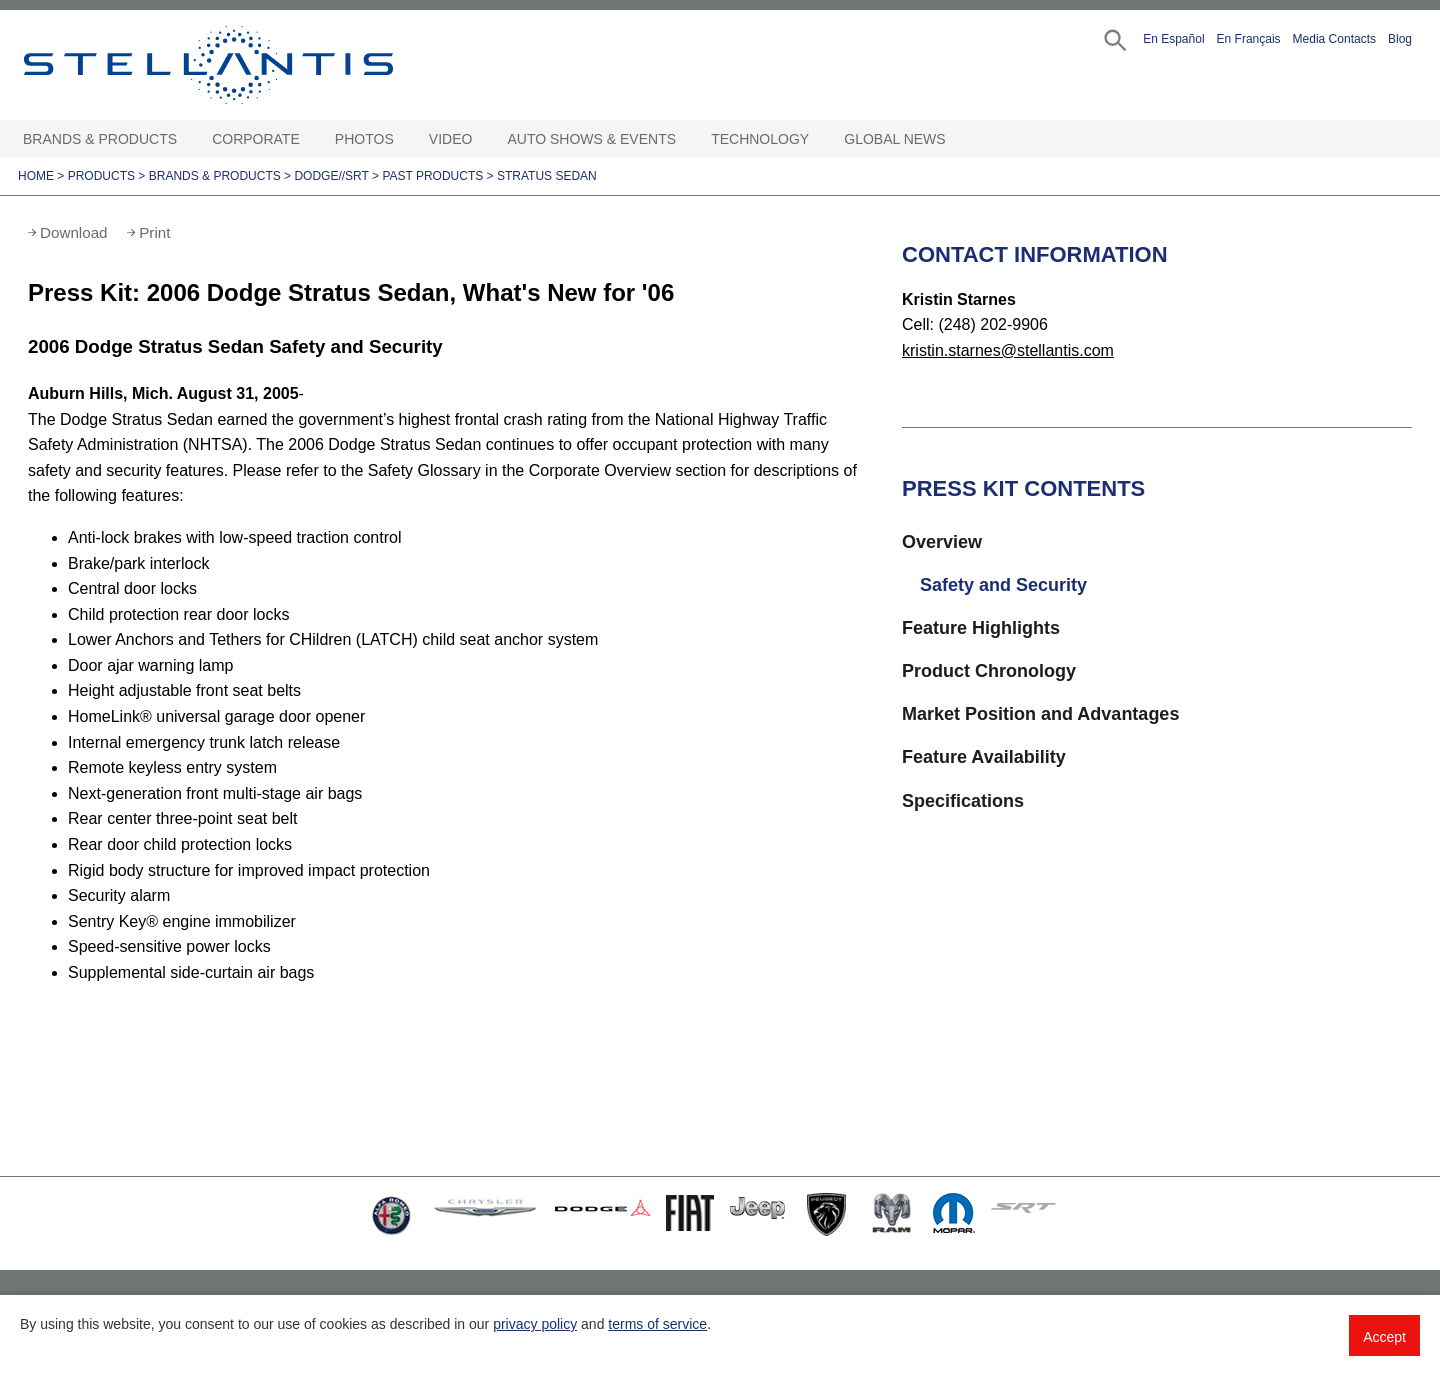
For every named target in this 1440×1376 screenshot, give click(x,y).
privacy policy (535, 1324)
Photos (364, 139)
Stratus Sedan (547, 176)
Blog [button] (1400, 39)
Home (36, 176)
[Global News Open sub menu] (956, 139)
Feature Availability (984, 757)
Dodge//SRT (331, 176)
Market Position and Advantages (1040, 714)
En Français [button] (1249, 39)
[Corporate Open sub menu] (310, 139)
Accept (1384, 1337)
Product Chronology (989, 671)
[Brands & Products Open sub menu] (187, 139)
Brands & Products (100, 139)
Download (74, 232)
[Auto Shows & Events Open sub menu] (686, 139)
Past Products (432, 176)
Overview (942, 542)
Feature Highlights (981, 628)
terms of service (657, 1324)
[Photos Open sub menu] (404, 139)
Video (451, 139)
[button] (1113, 38)
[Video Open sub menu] (482, 139)
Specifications (963, 801)
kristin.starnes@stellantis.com (1008, 350)
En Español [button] (1173, 39)
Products (101, 176)
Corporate (256, 139)
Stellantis (254, 65)
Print (154, 232)
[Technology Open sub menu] (819, 139)
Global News (894, 139)
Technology (760, 139)
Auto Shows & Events (592, 139)
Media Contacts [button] (1334, 39)
